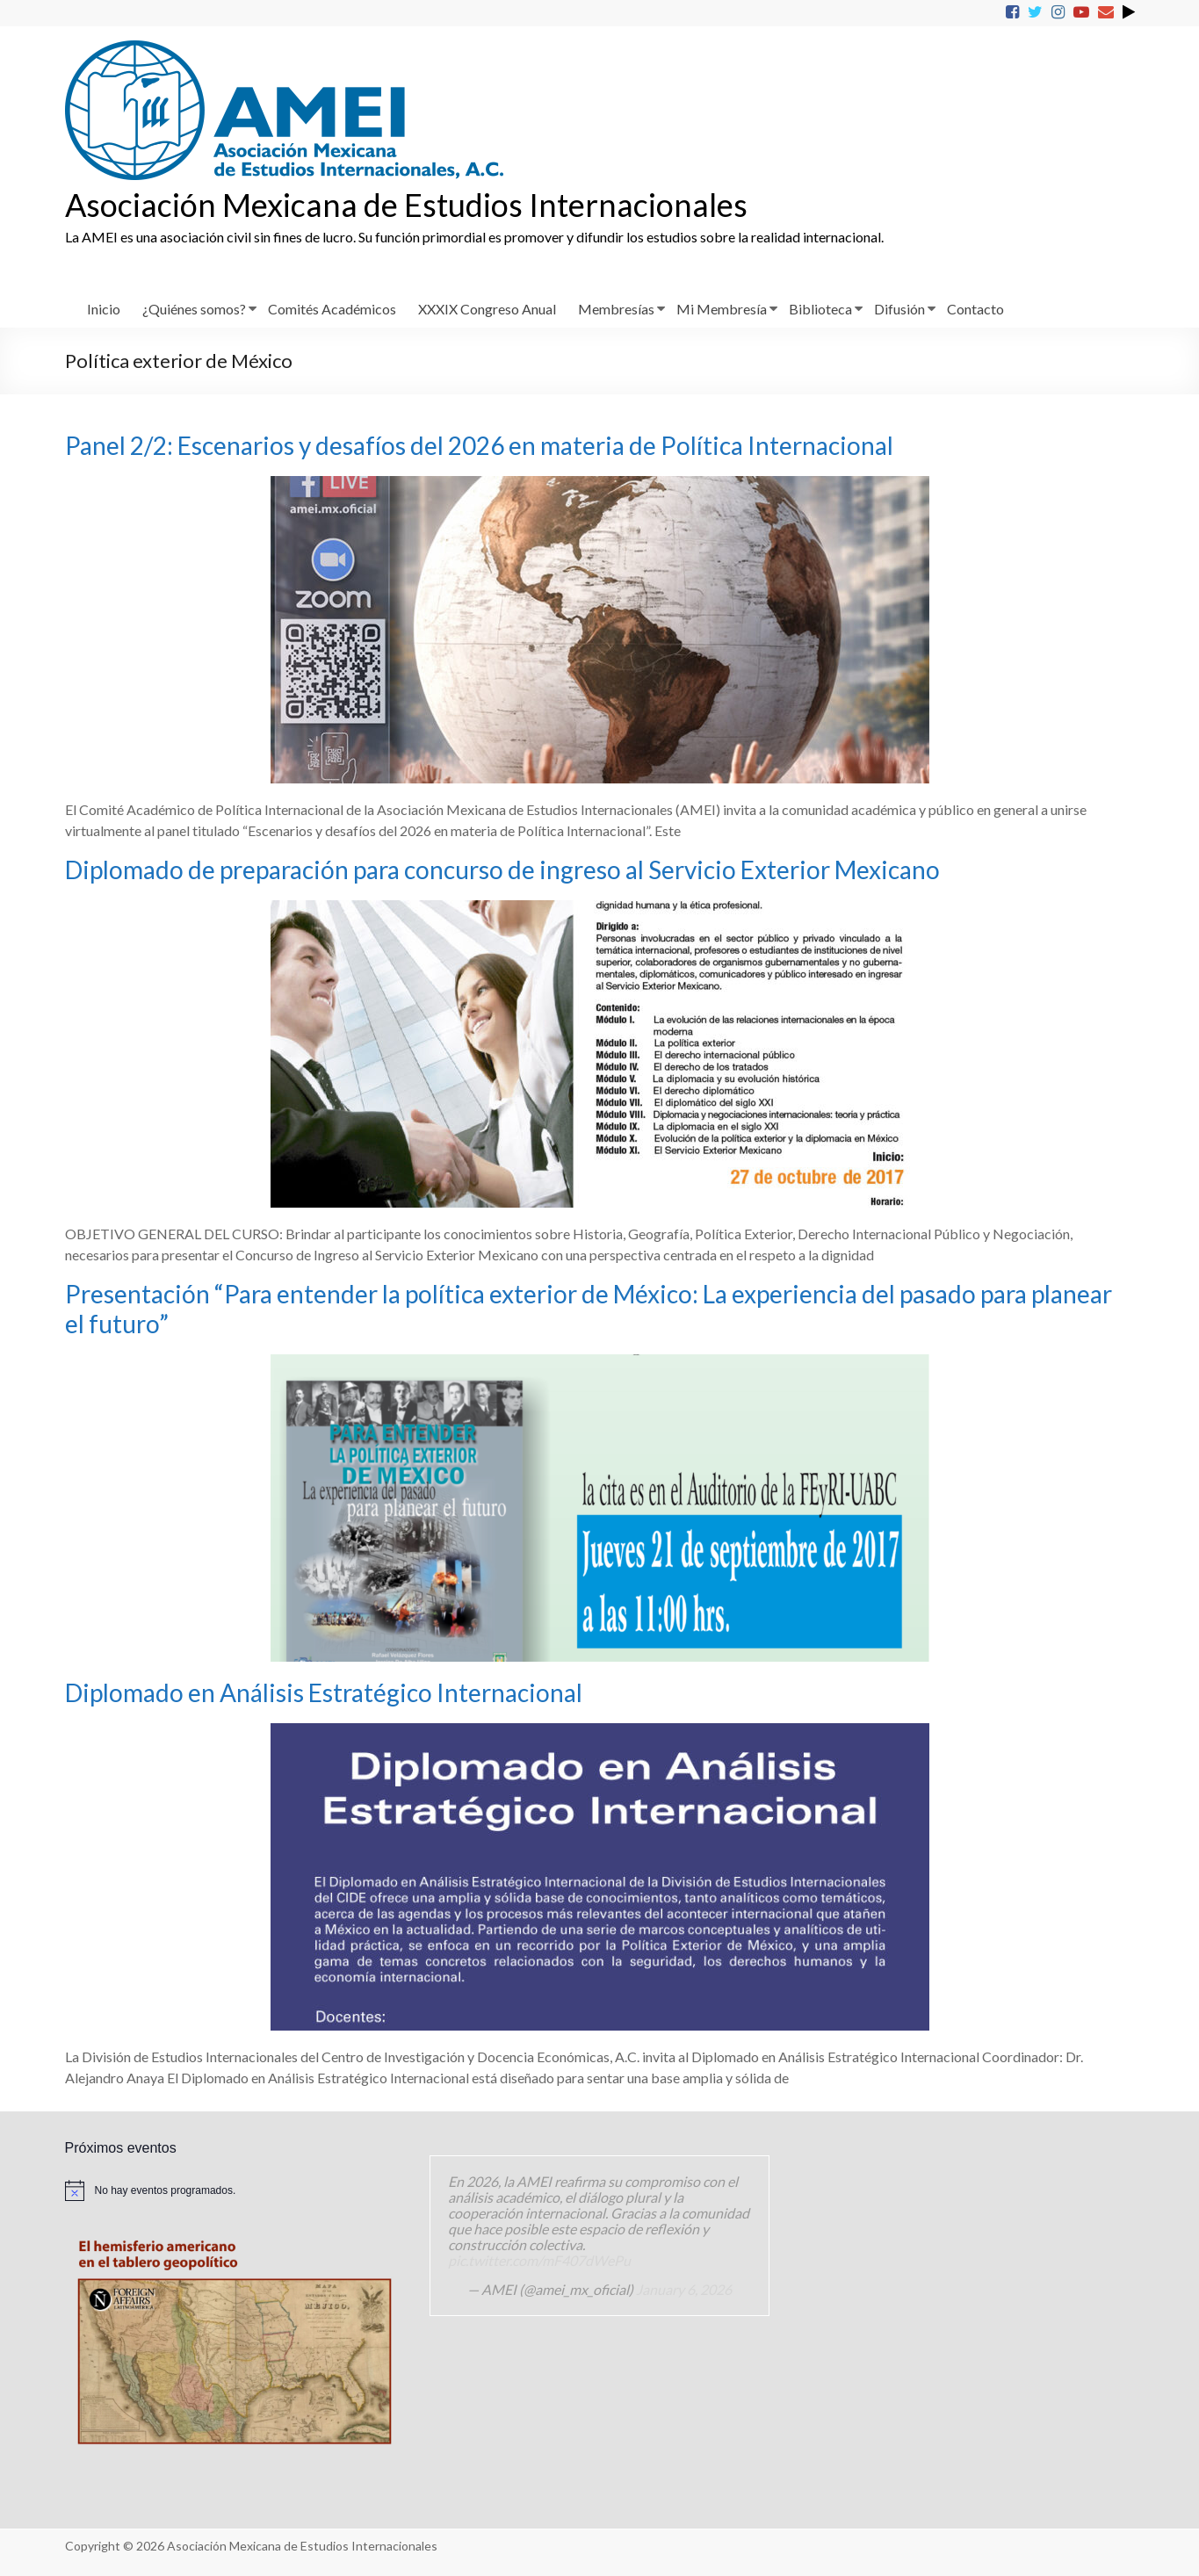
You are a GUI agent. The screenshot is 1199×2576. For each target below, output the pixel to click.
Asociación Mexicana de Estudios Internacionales (406, 204)
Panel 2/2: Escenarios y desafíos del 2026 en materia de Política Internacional (479, 445)
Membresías (616, 308)
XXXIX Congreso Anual (487, 308)
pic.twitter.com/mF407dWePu (539, 2260)
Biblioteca (820, 308)
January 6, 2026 (684, 2289)
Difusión (899, 308)
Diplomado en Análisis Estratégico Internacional (323, 1692)
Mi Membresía (721, 308)
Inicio (103, 308)
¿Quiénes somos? (194, 308)
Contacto (975, 308)
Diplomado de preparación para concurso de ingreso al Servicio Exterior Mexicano (502, 869)
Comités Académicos (332, 308)
